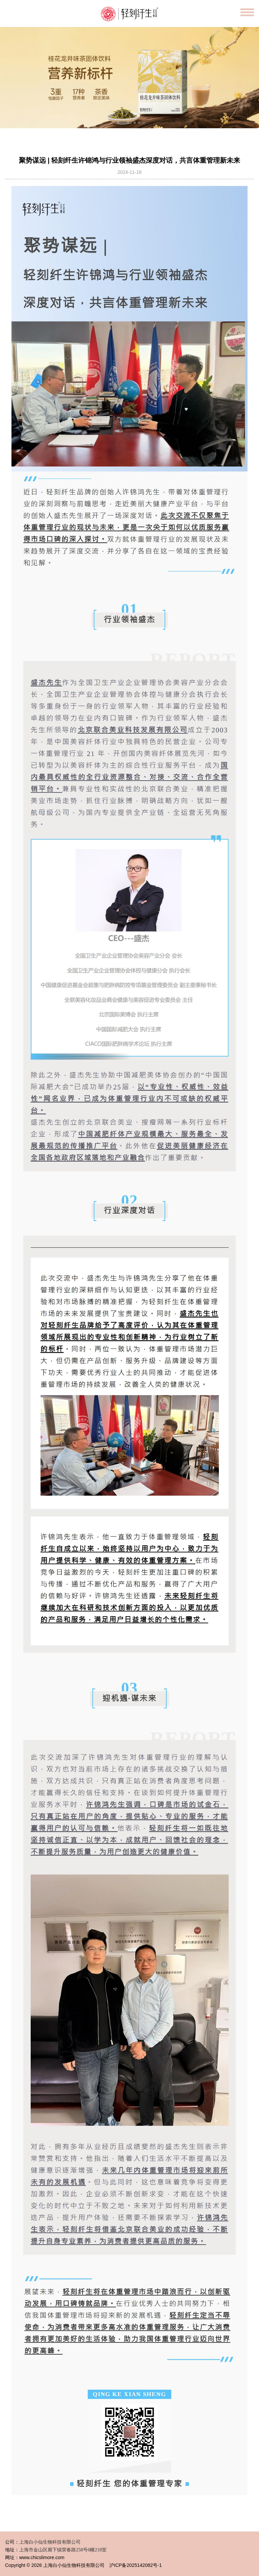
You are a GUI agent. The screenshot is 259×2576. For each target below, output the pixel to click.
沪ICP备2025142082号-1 (135, 2565)
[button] (116, 122)
